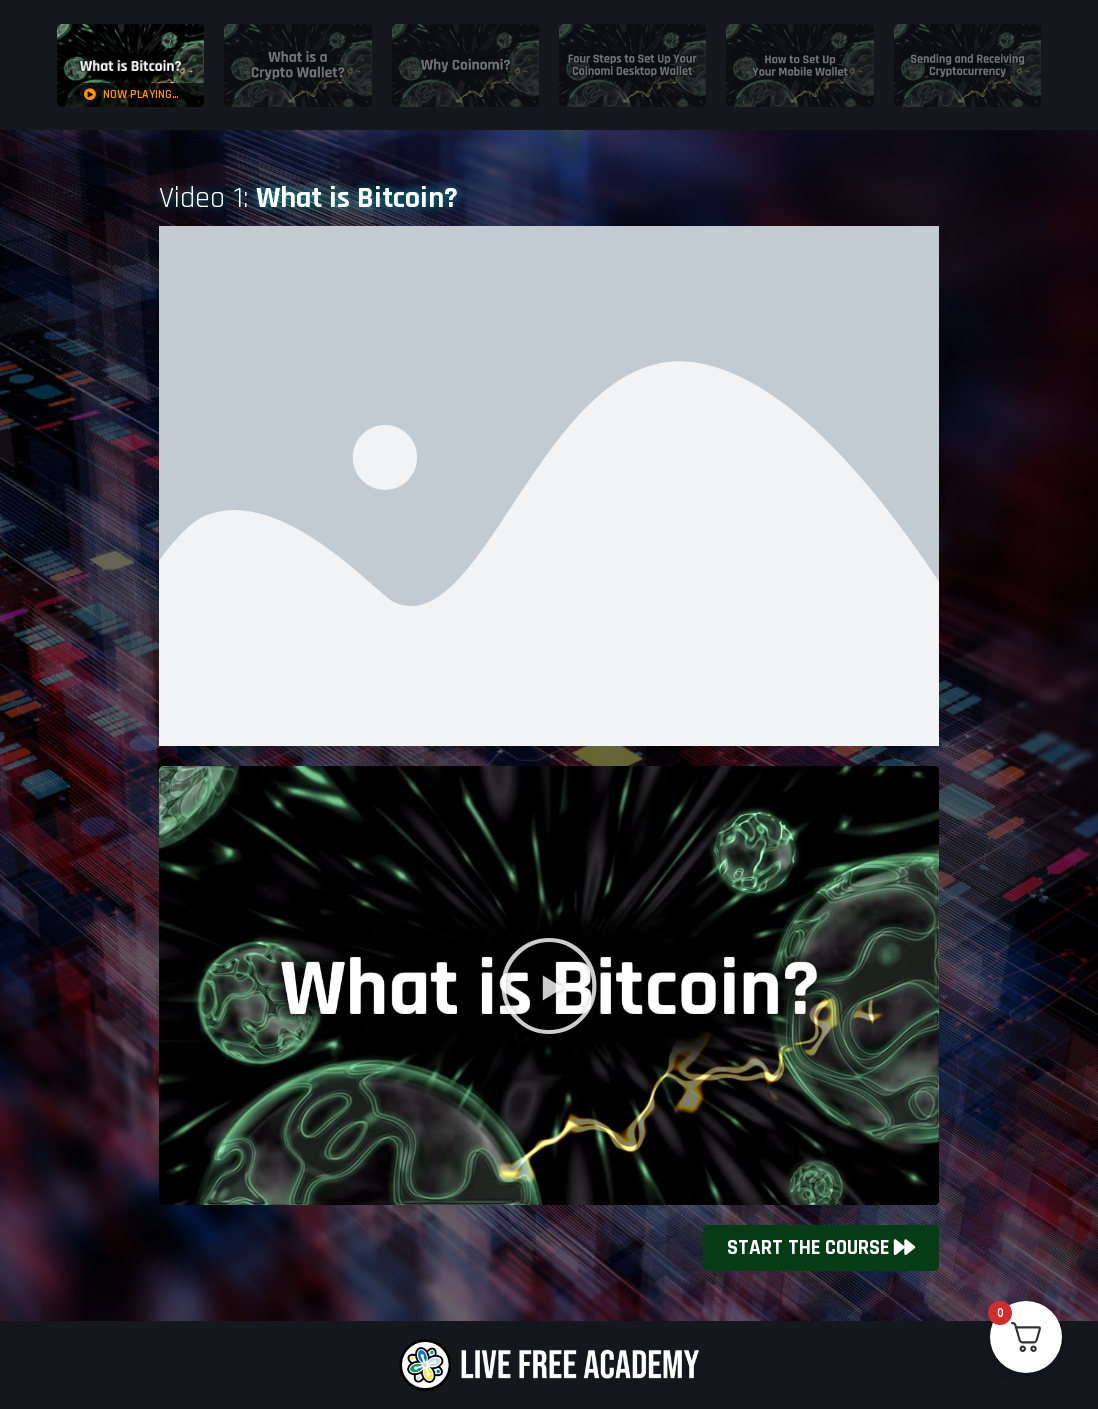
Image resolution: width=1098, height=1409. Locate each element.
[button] (549, 986)
